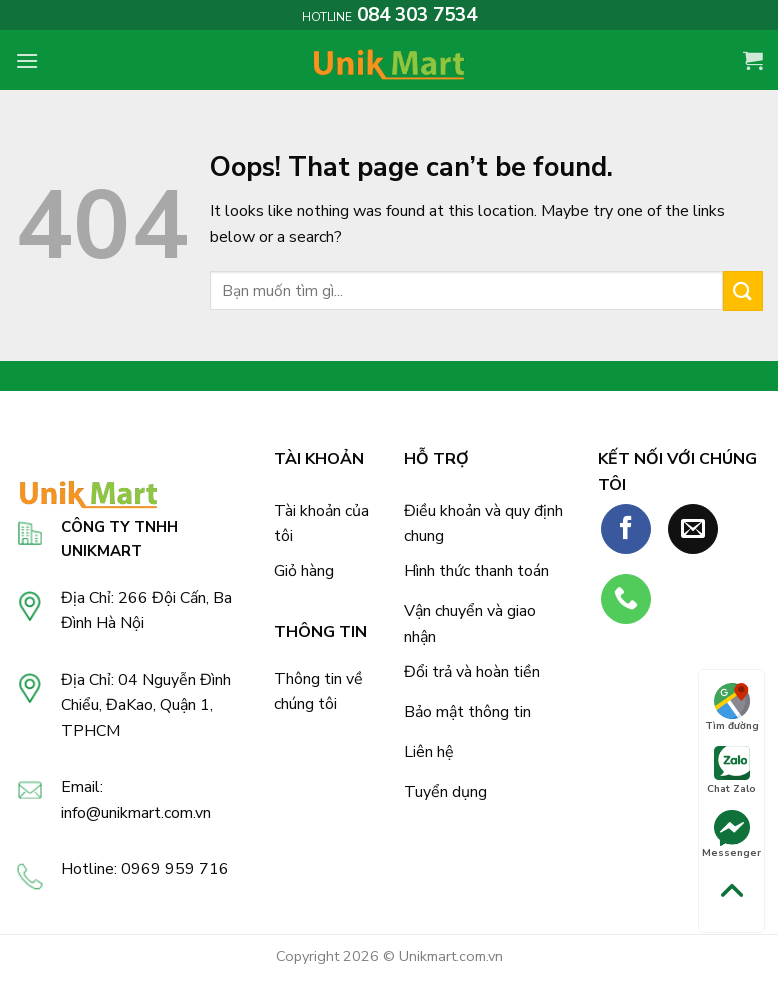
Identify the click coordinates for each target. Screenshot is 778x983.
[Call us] (626, 599)
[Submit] (743, 290)
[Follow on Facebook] (626, 529)
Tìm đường (732, 708)
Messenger (731, 835)
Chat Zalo (731, 771)
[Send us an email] (693, 529)
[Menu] (27, 60)
